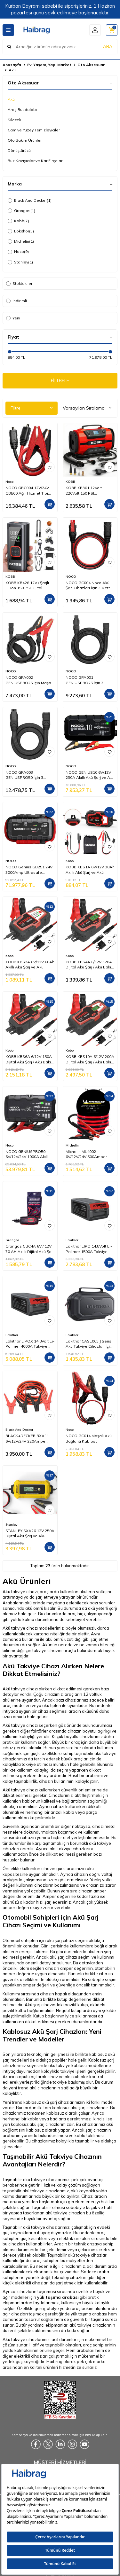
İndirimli (16, 300)
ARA (107, 46)
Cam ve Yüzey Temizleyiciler (34, 130)
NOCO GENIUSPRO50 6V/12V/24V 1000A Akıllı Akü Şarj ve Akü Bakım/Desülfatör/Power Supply (28, 1154)
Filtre (31, 408)
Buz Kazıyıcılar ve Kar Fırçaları (35, 160)
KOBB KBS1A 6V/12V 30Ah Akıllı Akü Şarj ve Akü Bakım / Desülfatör (90, 870)
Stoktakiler (19, 283)
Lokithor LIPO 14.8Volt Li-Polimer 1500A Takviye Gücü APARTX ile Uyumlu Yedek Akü (89, 1249)
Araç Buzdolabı (22, 109)
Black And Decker (30, 200)
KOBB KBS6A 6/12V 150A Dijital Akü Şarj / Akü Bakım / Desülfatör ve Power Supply (29, 1059)
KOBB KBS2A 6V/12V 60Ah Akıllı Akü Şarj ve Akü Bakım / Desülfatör (29, 964)
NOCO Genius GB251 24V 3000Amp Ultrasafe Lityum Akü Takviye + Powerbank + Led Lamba (29, 870)
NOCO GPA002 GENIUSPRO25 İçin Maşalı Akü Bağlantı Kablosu (29, 680)
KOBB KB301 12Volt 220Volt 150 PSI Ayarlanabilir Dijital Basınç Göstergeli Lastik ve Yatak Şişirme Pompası (90, 490)
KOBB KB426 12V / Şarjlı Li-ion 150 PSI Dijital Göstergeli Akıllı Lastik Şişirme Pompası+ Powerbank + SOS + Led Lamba (28, 585)
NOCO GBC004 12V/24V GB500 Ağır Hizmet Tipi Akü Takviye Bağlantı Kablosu (27, 490)
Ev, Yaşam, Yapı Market (49, 64)
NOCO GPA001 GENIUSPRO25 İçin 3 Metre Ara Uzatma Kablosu (84, 680)
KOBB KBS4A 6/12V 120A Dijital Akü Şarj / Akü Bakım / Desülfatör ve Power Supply (90, 964)
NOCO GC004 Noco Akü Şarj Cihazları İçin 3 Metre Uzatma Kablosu (89, 585)
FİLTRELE (60, 380)
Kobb (18, 220)
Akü (11, 99)
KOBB (70, 482)
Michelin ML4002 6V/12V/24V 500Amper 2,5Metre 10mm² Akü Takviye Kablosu (86, 1154)
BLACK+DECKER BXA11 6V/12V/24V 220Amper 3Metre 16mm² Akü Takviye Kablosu (27, 1438)
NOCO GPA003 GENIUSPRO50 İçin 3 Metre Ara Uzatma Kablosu (24, 775)
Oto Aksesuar (91, 64)
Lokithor (21, 231)
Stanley (20, 262)
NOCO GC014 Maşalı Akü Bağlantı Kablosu (89, 1438)
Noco (18, 251)
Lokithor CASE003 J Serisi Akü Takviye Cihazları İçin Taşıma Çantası (89, 1344)
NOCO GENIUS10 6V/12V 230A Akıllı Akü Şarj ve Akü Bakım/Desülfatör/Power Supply (90, 775)
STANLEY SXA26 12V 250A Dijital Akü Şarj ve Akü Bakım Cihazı (29, 1533)
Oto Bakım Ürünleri (25, 140)
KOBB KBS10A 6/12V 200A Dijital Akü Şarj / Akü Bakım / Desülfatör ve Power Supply (90, 1059)
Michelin (21, 241)
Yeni (13, 318)
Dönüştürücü (19, 150)
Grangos (21, 210)
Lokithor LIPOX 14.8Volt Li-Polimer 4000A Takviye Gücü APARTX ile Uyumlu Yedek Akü (29, 1344)
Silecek (14, 119)
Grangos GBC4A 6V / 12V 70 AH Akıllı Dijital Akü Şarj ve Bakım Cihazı (29, 1249)
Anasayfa (12, 64)
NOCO (71, 577)
